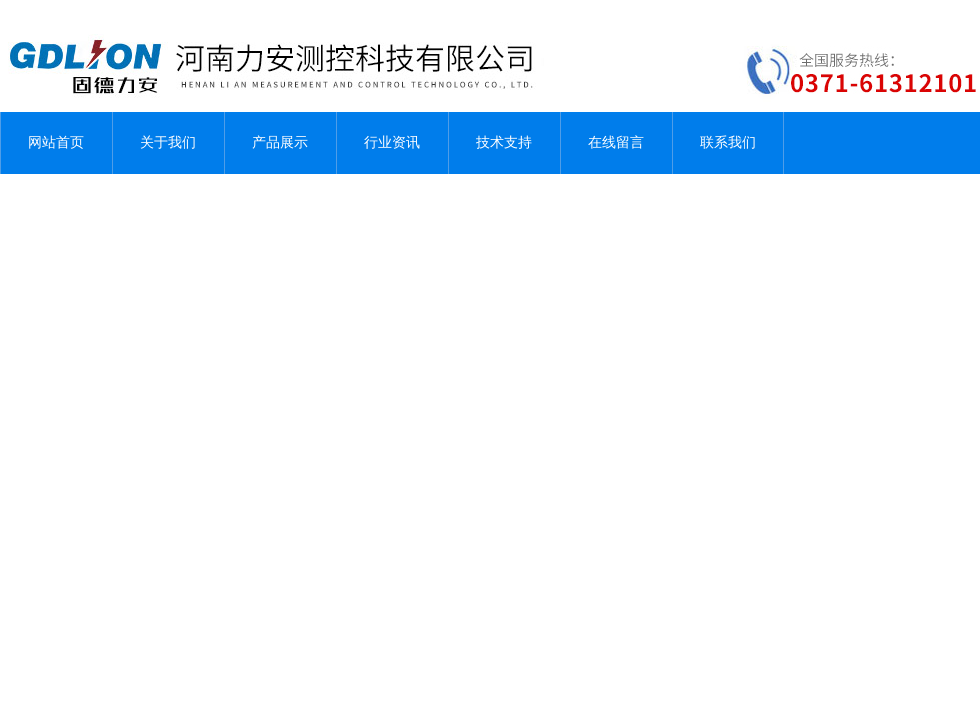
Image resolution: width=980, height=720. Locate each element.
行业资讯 (392, 142)
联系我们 (728, 142)
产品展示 (280, 142)
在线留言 (616, 142)
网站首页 (56, 142)
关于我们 (168, 142)
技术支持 (504, 142)
